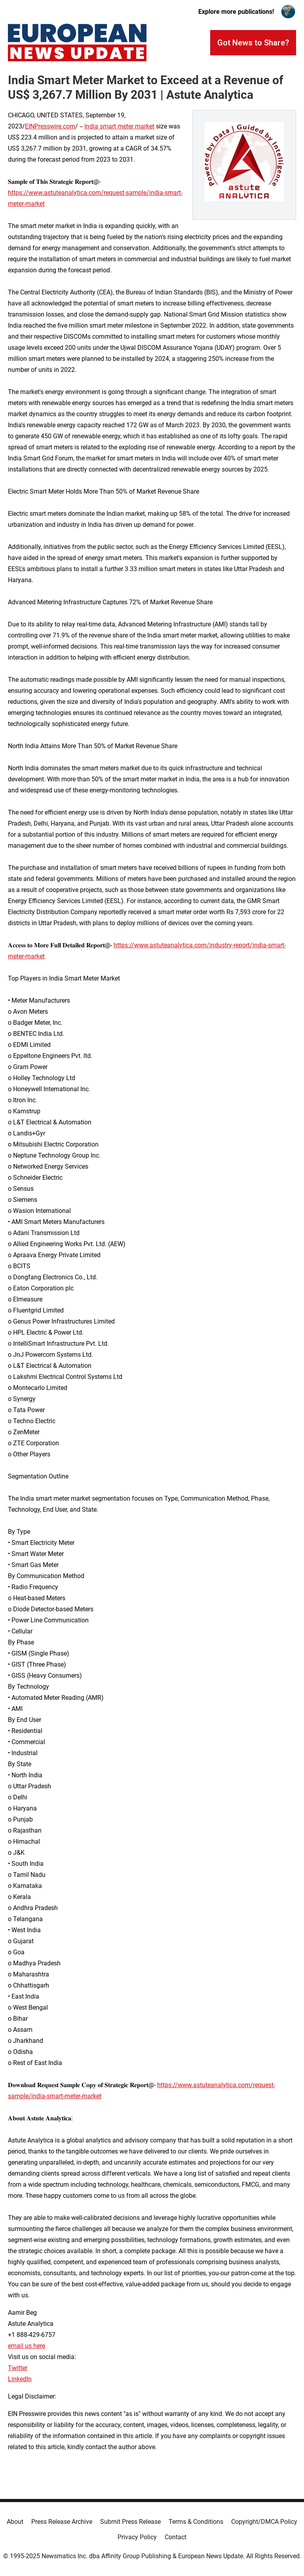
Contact (175, 2537)
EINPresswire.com (50, 126)
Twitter (17, 2368)
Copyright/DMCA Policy (264, 2521)
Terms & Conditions (196, 2521)
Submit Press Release (130, 2521)
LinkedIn (20, 2379)
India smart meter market (119, 126)
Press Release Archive (61, 2521)
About (15, 2521)
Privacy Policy (137, 2537)
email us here (26, 2346)
